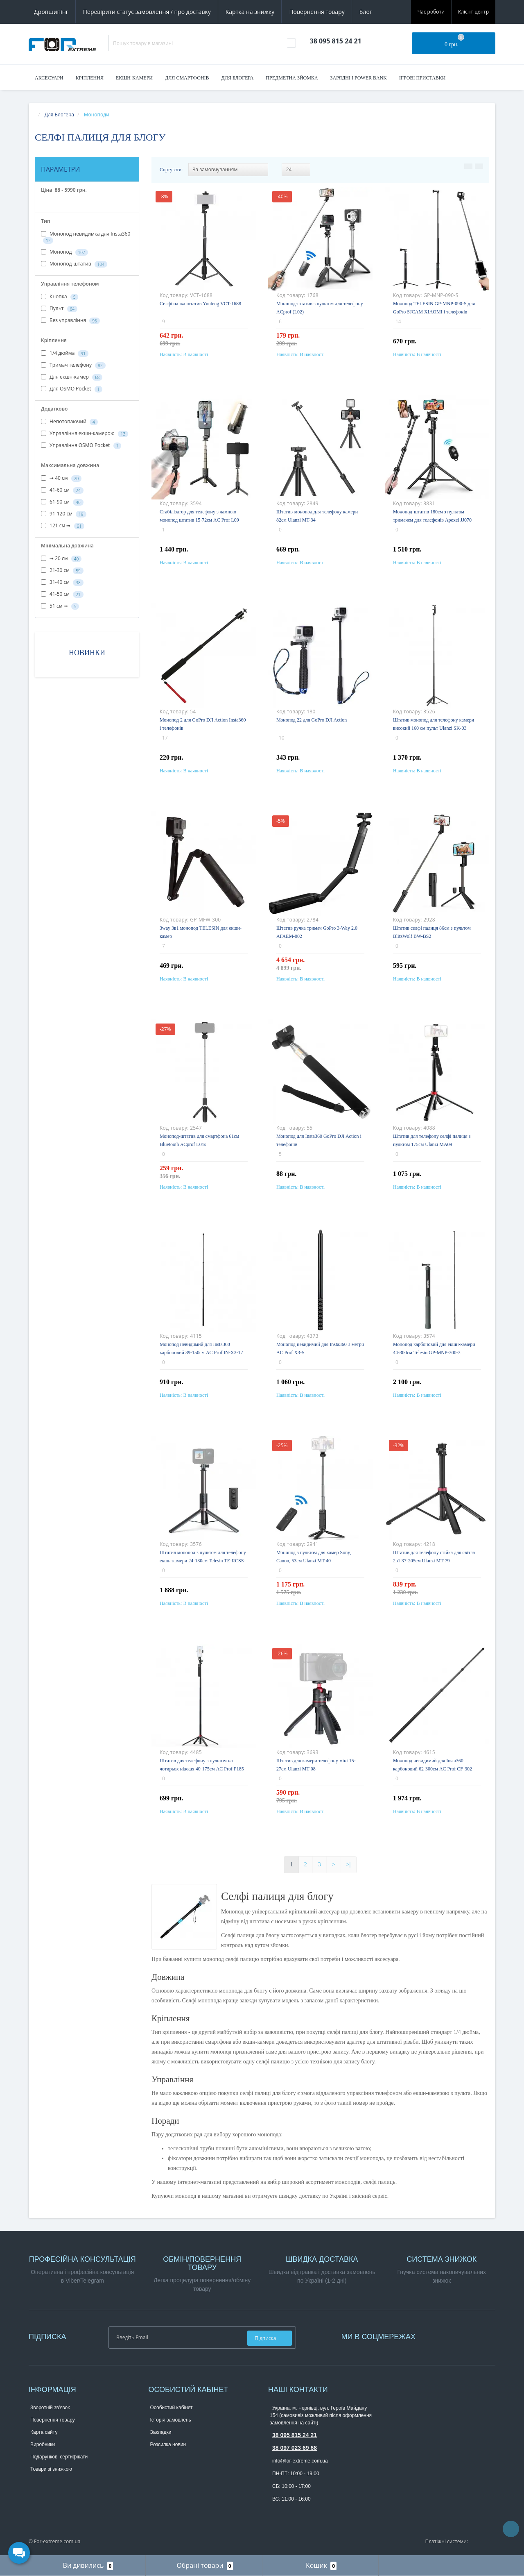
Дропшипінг (51, 12)
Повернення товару (316, 12)
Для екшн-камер (71, 377)
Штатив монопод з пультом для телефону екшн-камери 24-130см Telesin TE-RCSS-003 (203, 1561)
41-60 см (62, 490)
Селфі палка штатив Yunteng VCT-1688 (200, 303)
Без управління (70, 320)
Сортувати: (171, 169)
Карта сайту (43, 2432)
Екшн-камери (134, 78)
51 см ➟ (60, 606)
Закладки (161, 2432)
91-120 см (63, 513)
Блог (365, 12)
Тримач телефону (73, 365)
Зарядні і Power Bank (358, 78)
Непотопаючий (69, 421)
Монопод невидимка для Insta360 (85, 236)
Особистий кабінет (171, 2407)
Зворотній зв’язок (50, 2407)
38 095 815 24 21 (294, 2435)
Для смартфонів (187, 78)
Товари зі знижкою (51, 2469)
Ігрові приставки (422, 78)
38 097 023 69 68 (294, 2447)
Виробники (42, 2444)
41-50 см (62, 594)
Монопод (64, 252)
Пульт (59, 308)
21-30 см (62, 570)
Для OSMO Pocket (71, 389)
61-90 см (62, 502)
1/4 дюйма (64, 353)
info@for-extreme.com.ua (300, 2461)
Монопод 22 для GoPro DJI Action (311, 720)
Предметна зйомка (292, 78)
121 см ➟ (62, 525)
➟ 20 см (61, 558)
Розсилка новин (168, 2444)
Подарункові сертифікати (59, 2457)
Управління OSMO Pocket (81, 445)
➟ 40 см (61, 478)
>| (348, 1864)
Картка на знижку (250, 12)
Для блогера (237, 78)
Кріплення (90, 78)
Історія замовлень (170, 2420)
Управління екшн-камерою (84, 433)
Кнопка (59, 296)
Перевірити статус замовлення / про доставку (147, 12)
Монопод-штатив (74, 264)
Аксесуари (49, 78)
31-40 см (62, 582)
